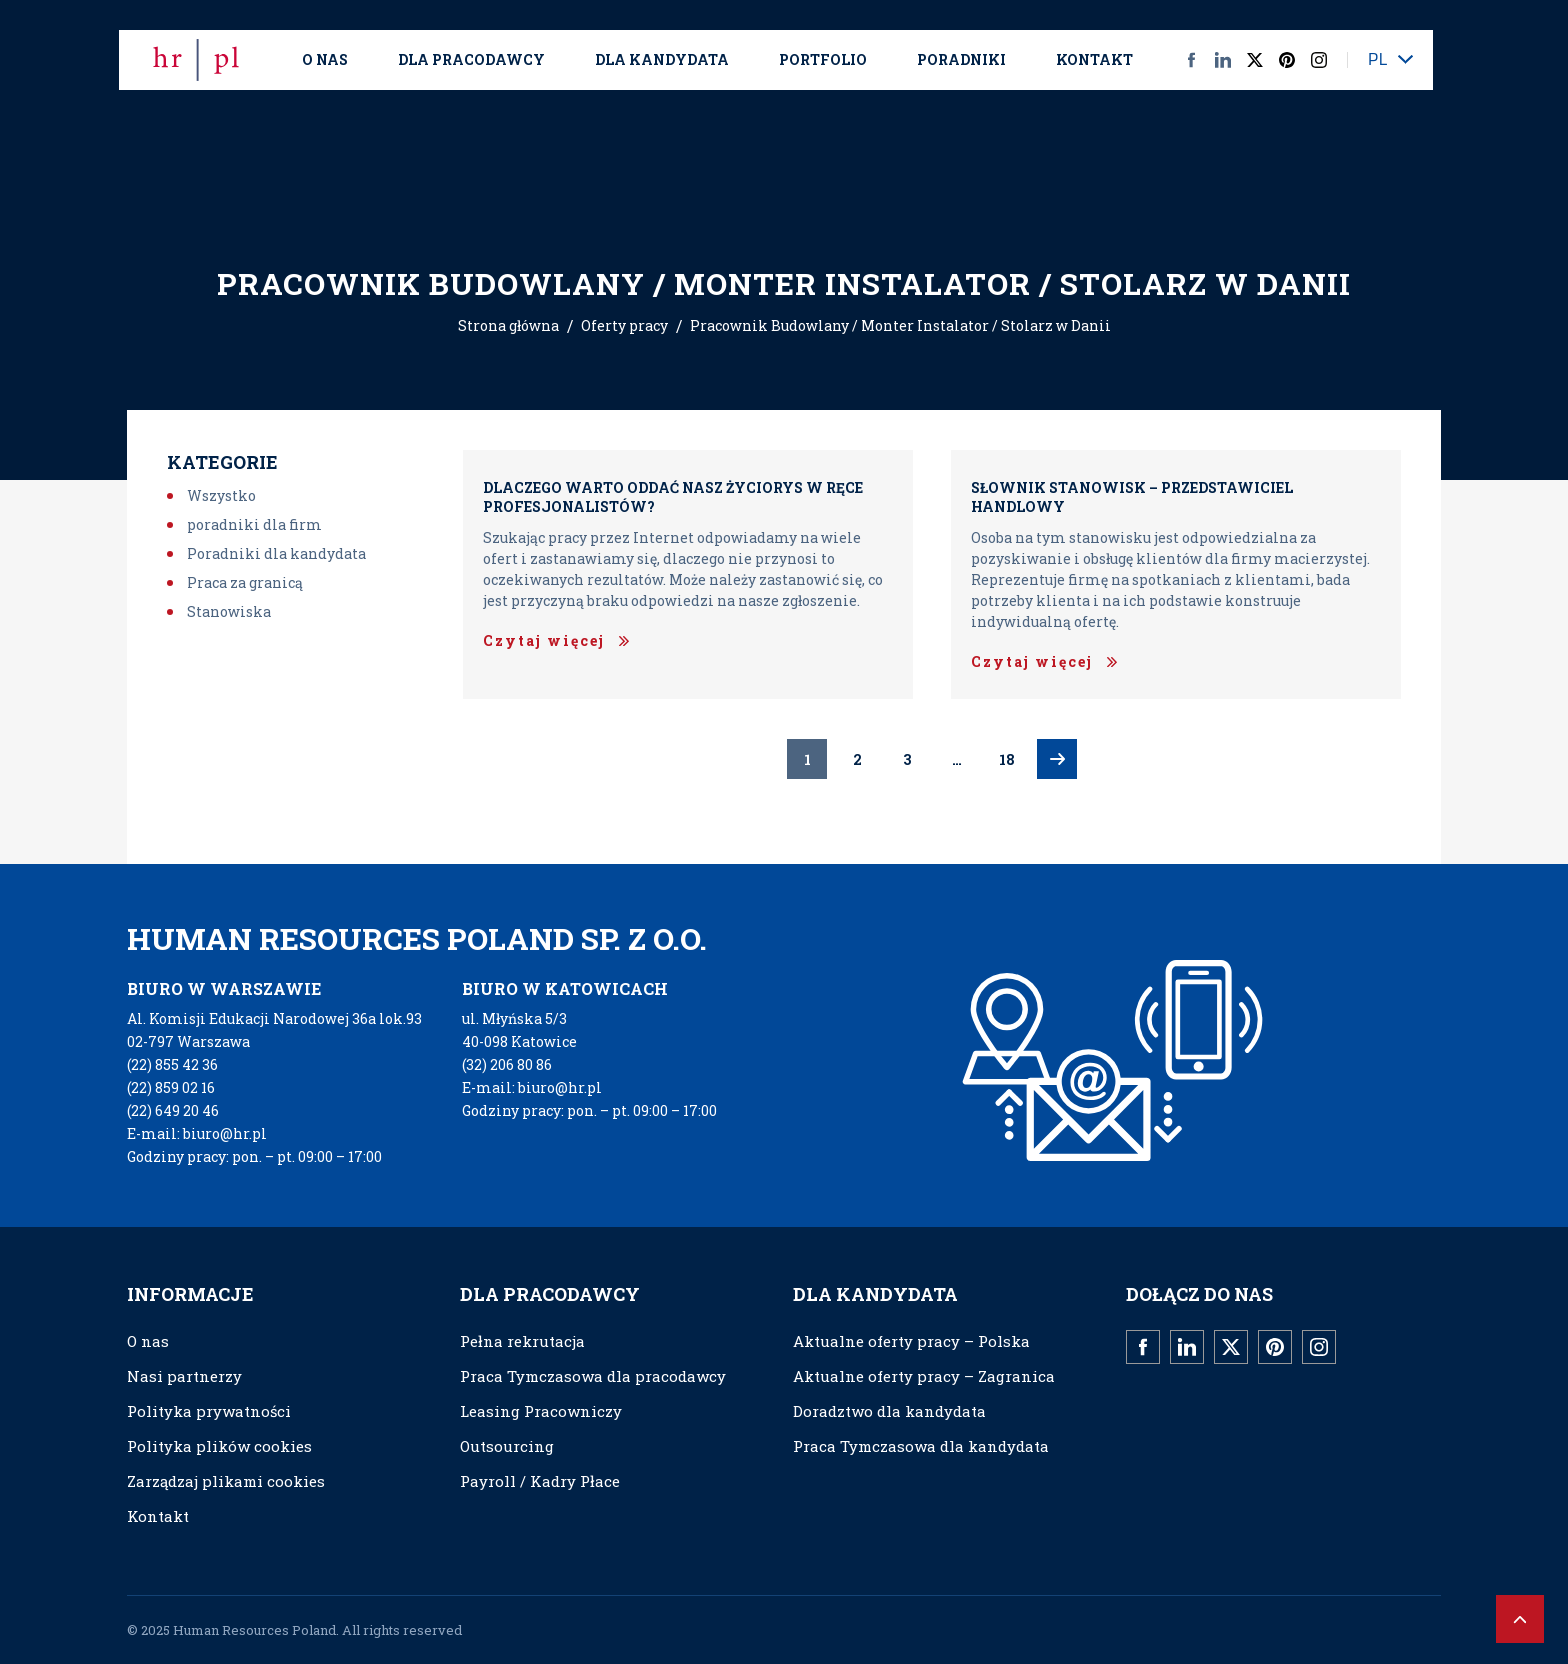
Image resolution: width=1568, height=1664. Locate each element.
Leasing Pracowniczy (541, 1411)
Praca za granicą (245, 582)
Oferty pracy (624, 325)
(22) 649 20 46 (173, 1110)
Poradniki (961, 59)
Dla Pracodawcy (471, 59)
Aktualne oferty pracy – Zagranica (924, 1376)
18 (1007, 759)
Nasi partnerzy (184, 1376)
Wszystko (221, 495)
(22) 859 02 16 (171, 1087)
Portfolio (823, 59)
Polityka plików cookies (219, 1446)
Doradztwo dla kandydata (889, 1411)
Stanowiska (229, 611)
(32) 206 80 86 (507, 1064)
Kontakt (1094, 59)
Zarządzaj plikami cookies (226, 1481)
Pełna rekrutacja (522, 1341)
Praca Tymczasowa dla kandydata (921, 1446)
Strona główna (508, 325)
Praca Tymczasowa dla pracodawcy (593, 1376)
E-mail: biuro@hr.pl (197, 1133)
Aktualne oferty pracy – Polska (911, 1341)
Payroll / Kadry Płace (540, 1481)
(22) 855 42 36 (172, 1064)
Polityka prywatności (209, 1411)
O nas (325, 59)
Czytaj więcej (544, 640)
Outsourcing (507, 1446)
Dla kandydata (662, 59)
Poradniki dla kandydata (276, 553)
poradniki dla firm (254, 524)
